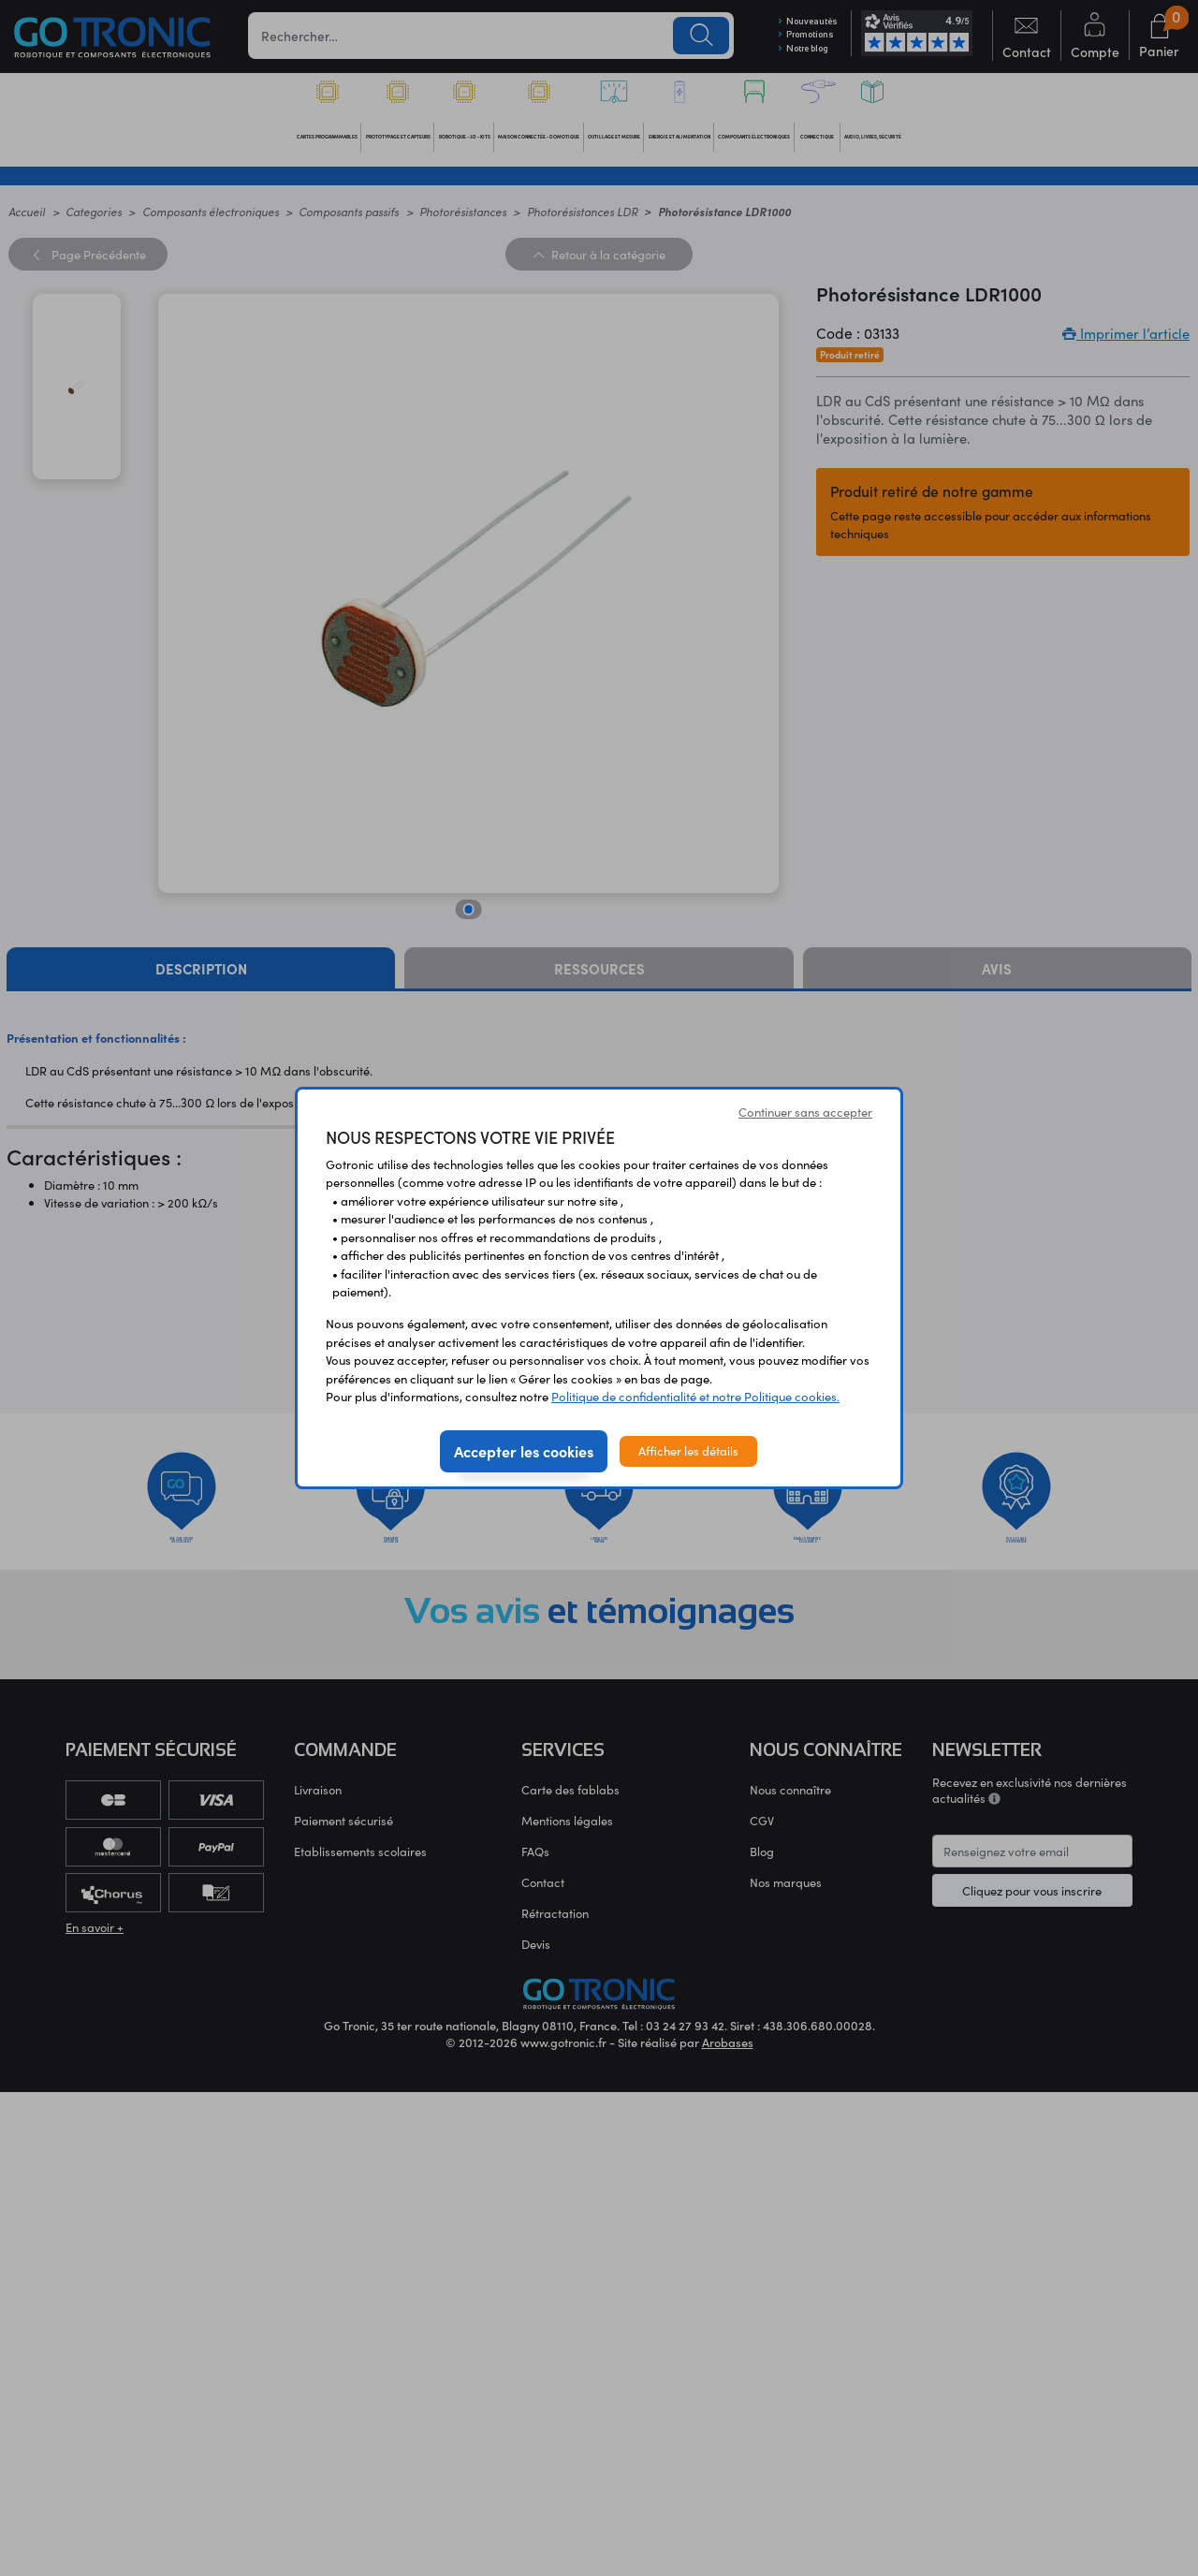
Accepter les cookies (523, 1451)
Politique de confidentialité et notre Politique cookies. (695, 1396)
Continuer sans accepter (805, 1112)
